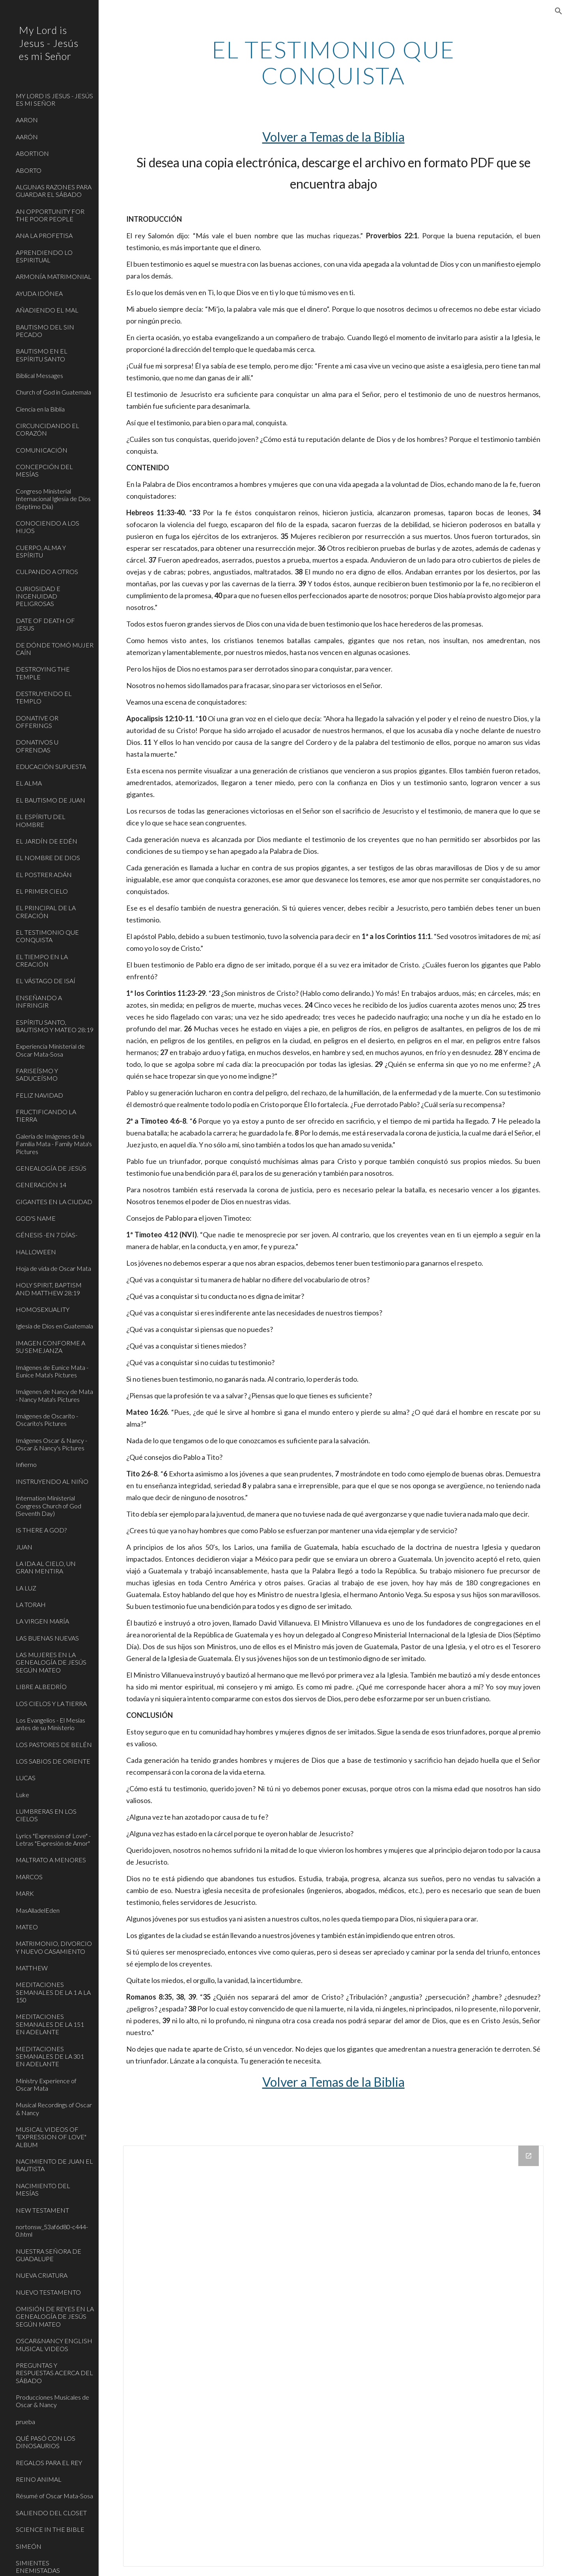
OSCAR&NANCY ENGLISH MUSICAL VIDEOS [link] (54, 2344)
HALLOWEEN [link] (36, 1251)
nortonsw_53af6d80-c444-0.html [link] (52, 2230)
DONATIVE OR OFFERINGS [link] (37, 721)
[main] (333, 62)
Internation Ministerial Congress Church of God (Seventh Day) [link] (48, 1505)
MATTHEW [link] (32, 1968)
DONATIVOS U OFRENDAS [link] (37, 745)
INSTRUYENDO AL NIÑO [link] (52, 1481)
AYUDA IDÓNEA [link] (39, 293)
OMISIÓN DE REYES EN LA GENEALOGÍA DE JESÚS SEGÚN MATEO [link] (55, 2316)
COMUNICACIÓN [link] (41, 450)
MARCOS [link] (29, 1876)
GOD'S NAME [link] (36, 1218)
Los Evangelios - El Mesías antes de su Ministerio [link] (50, 1723)
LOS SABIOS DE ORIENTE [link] (53, 1761)
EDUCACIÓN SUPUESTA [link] (51, 766)
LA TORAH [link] (31, 1604)
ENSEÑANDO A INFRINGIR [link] (39, 1001)
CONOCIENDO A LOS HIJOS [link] (47, 526)
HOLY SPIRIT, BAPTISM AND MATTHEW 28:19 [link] (49, 1288)
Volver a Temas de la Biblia (333, 136)
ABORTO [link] (28, 170)
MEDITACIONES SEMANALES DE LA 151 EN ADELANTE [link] (50, 2024)
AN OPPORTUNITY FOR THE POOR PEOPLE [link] (50, 215)
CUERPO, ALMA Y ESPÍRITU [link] (41, 551)
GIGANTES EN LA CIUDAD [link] (54, 1201)
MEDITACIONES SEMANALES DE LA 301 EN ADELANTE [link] (50, 2056)
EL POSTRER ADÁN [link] (44, 874)
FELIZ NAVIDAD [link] (39, 1095)
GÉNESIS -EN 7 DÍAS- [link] (46, 1234)
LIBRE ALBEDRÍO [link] (41, 1686)
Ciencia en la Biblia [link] (40, 409)
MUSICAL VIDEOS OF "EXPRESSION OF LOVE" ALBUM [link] (51, 2136)
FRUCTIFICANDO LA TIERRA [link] (46, 1115)
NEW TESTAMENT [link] (42, 2210)
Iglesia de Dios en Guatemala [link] (54, 1326)
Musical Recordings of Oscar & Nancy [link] (54, 2108)
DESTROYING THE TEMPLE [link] (43, 672)
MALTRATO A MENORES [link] (51, 1859)
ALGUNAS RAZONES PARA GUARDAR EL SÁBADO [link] (54, 190)
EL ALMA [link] (29, 783)
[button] (558, 11)
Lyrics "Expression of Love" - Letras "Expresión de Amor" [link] (53, 1839)
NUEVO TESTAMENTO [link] (48, 2292)
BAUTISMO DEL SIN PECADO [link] (45, 330)
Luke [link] (22, 1794)
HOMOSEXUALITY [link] (42, 1309)
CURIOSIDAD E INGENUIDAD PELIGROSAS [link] (38, 596)
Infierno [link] (26, 1464)
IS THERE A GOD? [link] (41, 1530)
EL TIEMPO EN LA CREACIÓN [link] (42, 960)
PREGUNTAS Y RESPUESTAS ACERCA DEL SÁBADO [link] (54, 2372)
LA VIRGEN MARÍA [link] (42, 1621)
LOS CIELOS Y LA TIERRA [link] (51, 1703)
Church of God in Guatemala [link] (53, 392)
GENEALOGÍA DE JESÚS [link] (51, 1168)
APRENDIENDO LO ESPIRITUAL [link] (44, 256)
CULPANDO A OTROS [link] (47, 571)
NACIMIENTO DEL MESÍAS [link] (43, 2189)
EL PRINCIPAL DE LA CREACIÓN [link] (46, 911)
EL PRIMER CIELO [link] (42, 891)
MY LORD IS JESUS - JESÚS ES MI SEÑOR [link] (54, 99)
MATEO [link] (27, 1927)
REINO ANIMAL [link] (39, 2479)
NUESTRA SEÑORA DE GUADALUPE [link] (48, 2254)
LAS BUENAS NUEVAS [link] (47, 1638)
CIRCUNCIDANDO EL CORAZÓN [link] (47, 429)
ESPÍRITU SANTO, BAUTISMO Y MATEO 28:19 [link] (54, 1025)
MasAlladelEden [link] (38, 1910)
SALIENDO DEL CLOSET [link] (51, 2512)
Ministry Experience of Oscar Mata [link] (46, 2084)
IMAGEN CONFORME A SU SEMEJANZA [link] (50, 1346)
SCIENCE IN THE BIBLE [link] (50, 2529)
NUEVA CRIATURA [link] (41, 2275)
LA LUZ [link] (26, 1588)
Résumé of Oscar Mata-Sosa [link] (54, 2495)
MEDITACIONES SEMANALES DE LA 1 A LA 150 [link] (53, 1992)
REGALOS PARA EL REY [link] (49, 2462)
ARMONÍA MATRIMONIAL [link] (54, 276)
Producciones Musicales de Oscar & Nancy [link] (52, 2400)
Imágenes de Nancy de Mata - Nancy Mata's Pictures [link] (54, 1395)
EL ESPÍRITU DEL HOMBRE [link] (40, 820)
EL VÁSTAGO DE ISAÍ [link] (45, 980)
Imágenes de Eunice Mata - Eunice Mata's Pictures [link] (52, 1371)
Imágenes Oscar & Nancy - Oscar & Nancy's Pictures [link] (51, 1444)
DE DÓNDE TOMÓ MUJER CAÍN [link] (54, 648)
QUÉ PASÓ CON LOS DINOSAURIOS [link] (45, 2441)
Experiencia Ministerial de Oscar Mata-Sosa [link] (50, 1049)
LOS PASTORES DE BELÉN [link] (54, 1744)
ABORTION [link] (32, 153)
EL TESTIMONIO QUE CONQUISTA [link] (47, 935)
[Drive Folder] (333, 2356)
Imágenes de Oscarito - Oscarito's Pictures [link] (47, 1419)
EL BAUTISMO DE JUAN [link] (50, 800)
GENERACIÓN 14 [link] (41, 1184)
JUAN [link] (24, 1547)
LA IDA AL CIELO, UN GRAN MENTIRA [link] (46, 1567)
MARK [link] (25, 1893)
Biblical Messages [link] (39, 375)
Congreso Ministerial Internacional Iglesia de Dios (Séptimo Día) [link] (53, 498)
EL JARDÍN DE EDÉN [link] (46, 841)
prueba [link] (25, 2421)
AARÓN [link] (27, 136)
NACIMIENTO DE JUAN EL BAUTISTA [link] (54, 2164)
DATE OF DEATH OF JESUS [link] (45, 624)
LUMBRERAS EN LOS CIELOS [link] (46, 1814)
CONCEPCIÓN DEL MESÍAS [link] (44, 470)
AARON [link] (27, 119)
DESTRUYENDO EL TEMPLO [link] (44, 697)
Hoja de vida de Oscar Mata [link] (53, 1268)
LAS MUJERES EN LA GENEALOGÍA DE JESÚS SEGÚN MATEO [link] (51, 1662)
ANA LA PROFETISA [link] (44, 235)
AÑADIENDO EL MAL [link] (47, 310)
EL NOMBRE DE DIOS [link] (48, 857)
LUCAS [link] (26, 1777)
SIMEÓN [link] (28, 2546)
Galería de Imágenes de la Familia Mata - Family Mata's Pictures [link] (54, 1143)
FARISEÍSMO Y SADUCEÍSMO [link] (37, 1074)
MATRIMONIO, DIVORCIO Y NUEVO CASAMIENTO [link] (54, 1947)
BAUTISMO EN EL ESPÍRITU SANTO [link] (41, 354)
